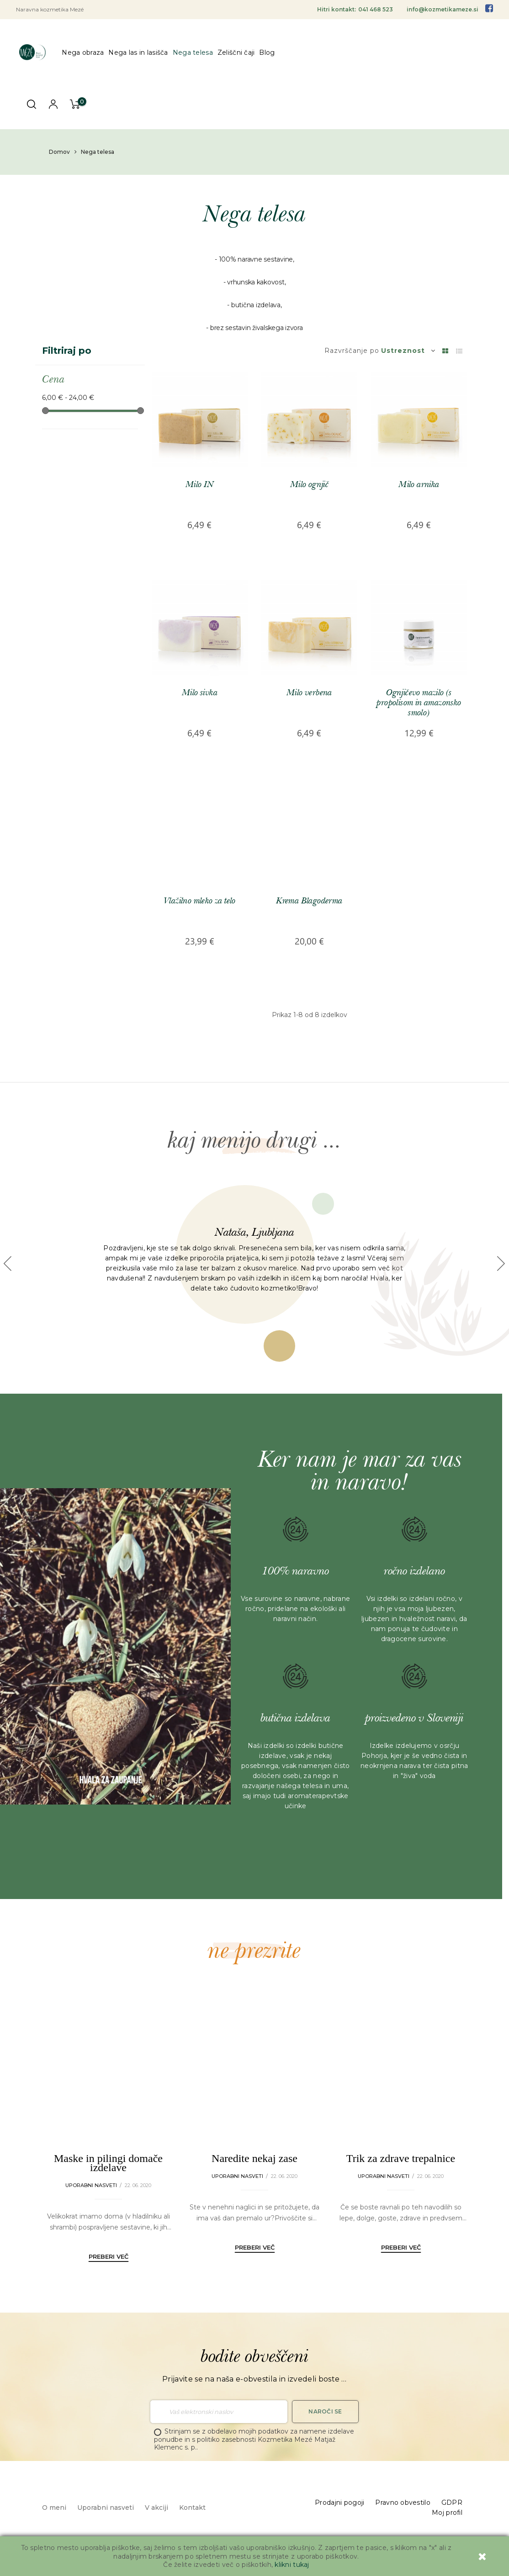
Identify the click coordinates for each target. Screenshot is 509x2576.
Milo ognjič (309, 484)
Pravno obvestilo (402, 2502)
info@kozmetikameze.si (442, 9)
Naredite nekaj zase (254, 2158)
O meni (54, 2507)
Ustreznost (408, 351)
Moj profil (447, 2512)
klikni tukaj (292, 2564)
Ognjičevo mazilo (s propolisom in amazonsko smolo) (418, 702)
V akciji (156, 2507)
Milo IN (200, 484)
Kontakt (192, 2507)
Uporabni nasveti (91, 2185)
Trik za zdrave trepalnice (400, 2158)
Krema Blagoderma (309, 901)
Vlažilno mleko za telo (200, 901)
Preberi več (108, 2256)
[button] (8, 1263)
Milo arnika (418, 484)
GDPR (451, 2502)
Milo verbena (309, 692)
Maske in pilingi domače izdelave (108, 2162)
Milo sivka (199, 692)
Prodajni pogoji (339, 2502)
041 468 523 (375, 9)
